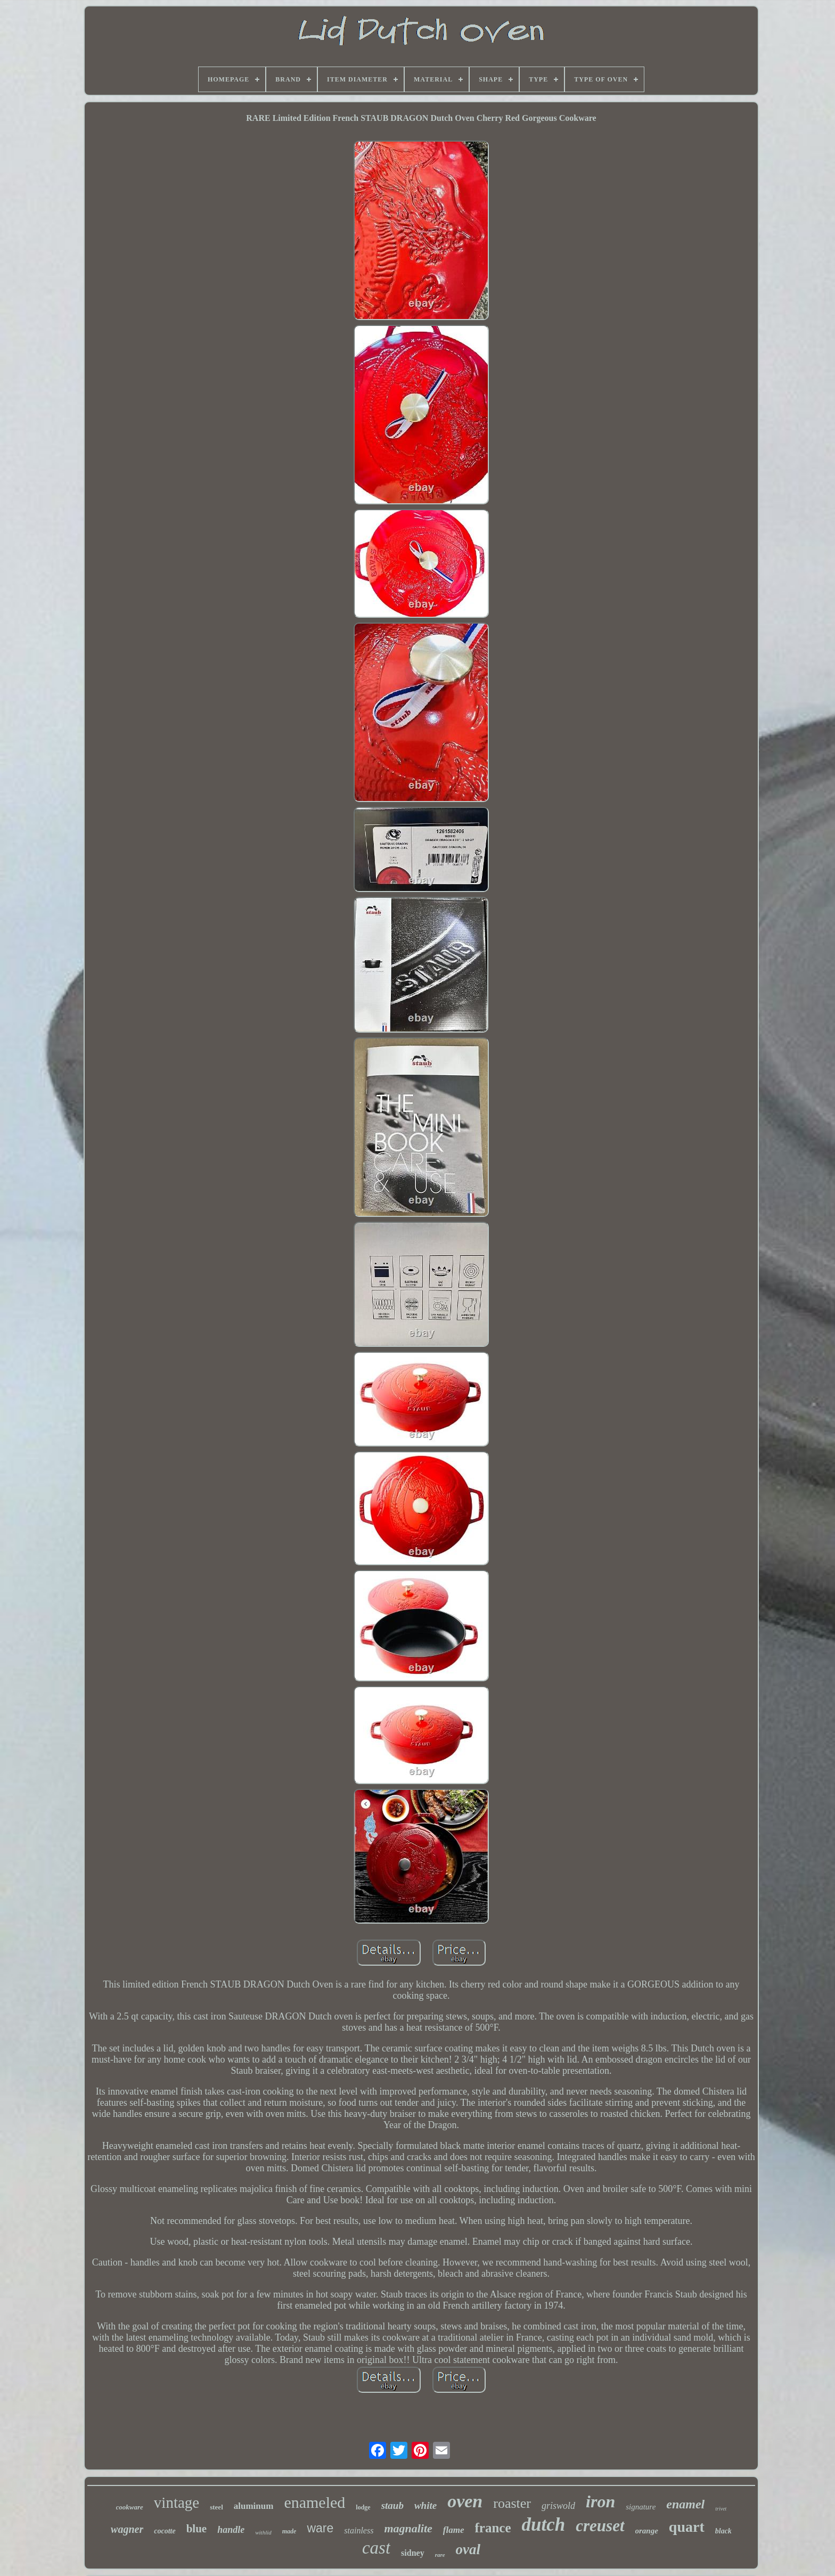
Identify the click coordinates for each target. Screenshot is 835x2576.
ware (320, 2528)
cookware (129, 2507)
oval (468, 2549)
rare (440, 2555)
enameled (314, 2502)
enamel (685, 2504)
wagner (127, 2529)
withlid (263, 2532)
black (723, 2531)
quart (687, 2526)
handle (230, 2529)
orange (646, 2530)
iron (600, 2501)
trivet (720, 2509)
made (289, 2531)
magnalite (408, 2528)
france (493, 2528)
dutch (544, 2524)
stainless (358, 2530)
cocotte (164, 2531)
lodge (363, 2507)
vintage (176, 2502)
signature (641, 2507)
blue (196, 2528)
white (425, 2505)
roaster (512, 2503)
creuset (600, 2525)
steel (216, 2507)
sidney (412, 2552)
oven (464, 2501)
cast (376, 2547)
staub (392, 2505)
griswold (558, 2505)
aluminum (254, 2506)
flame (453, 2530)
